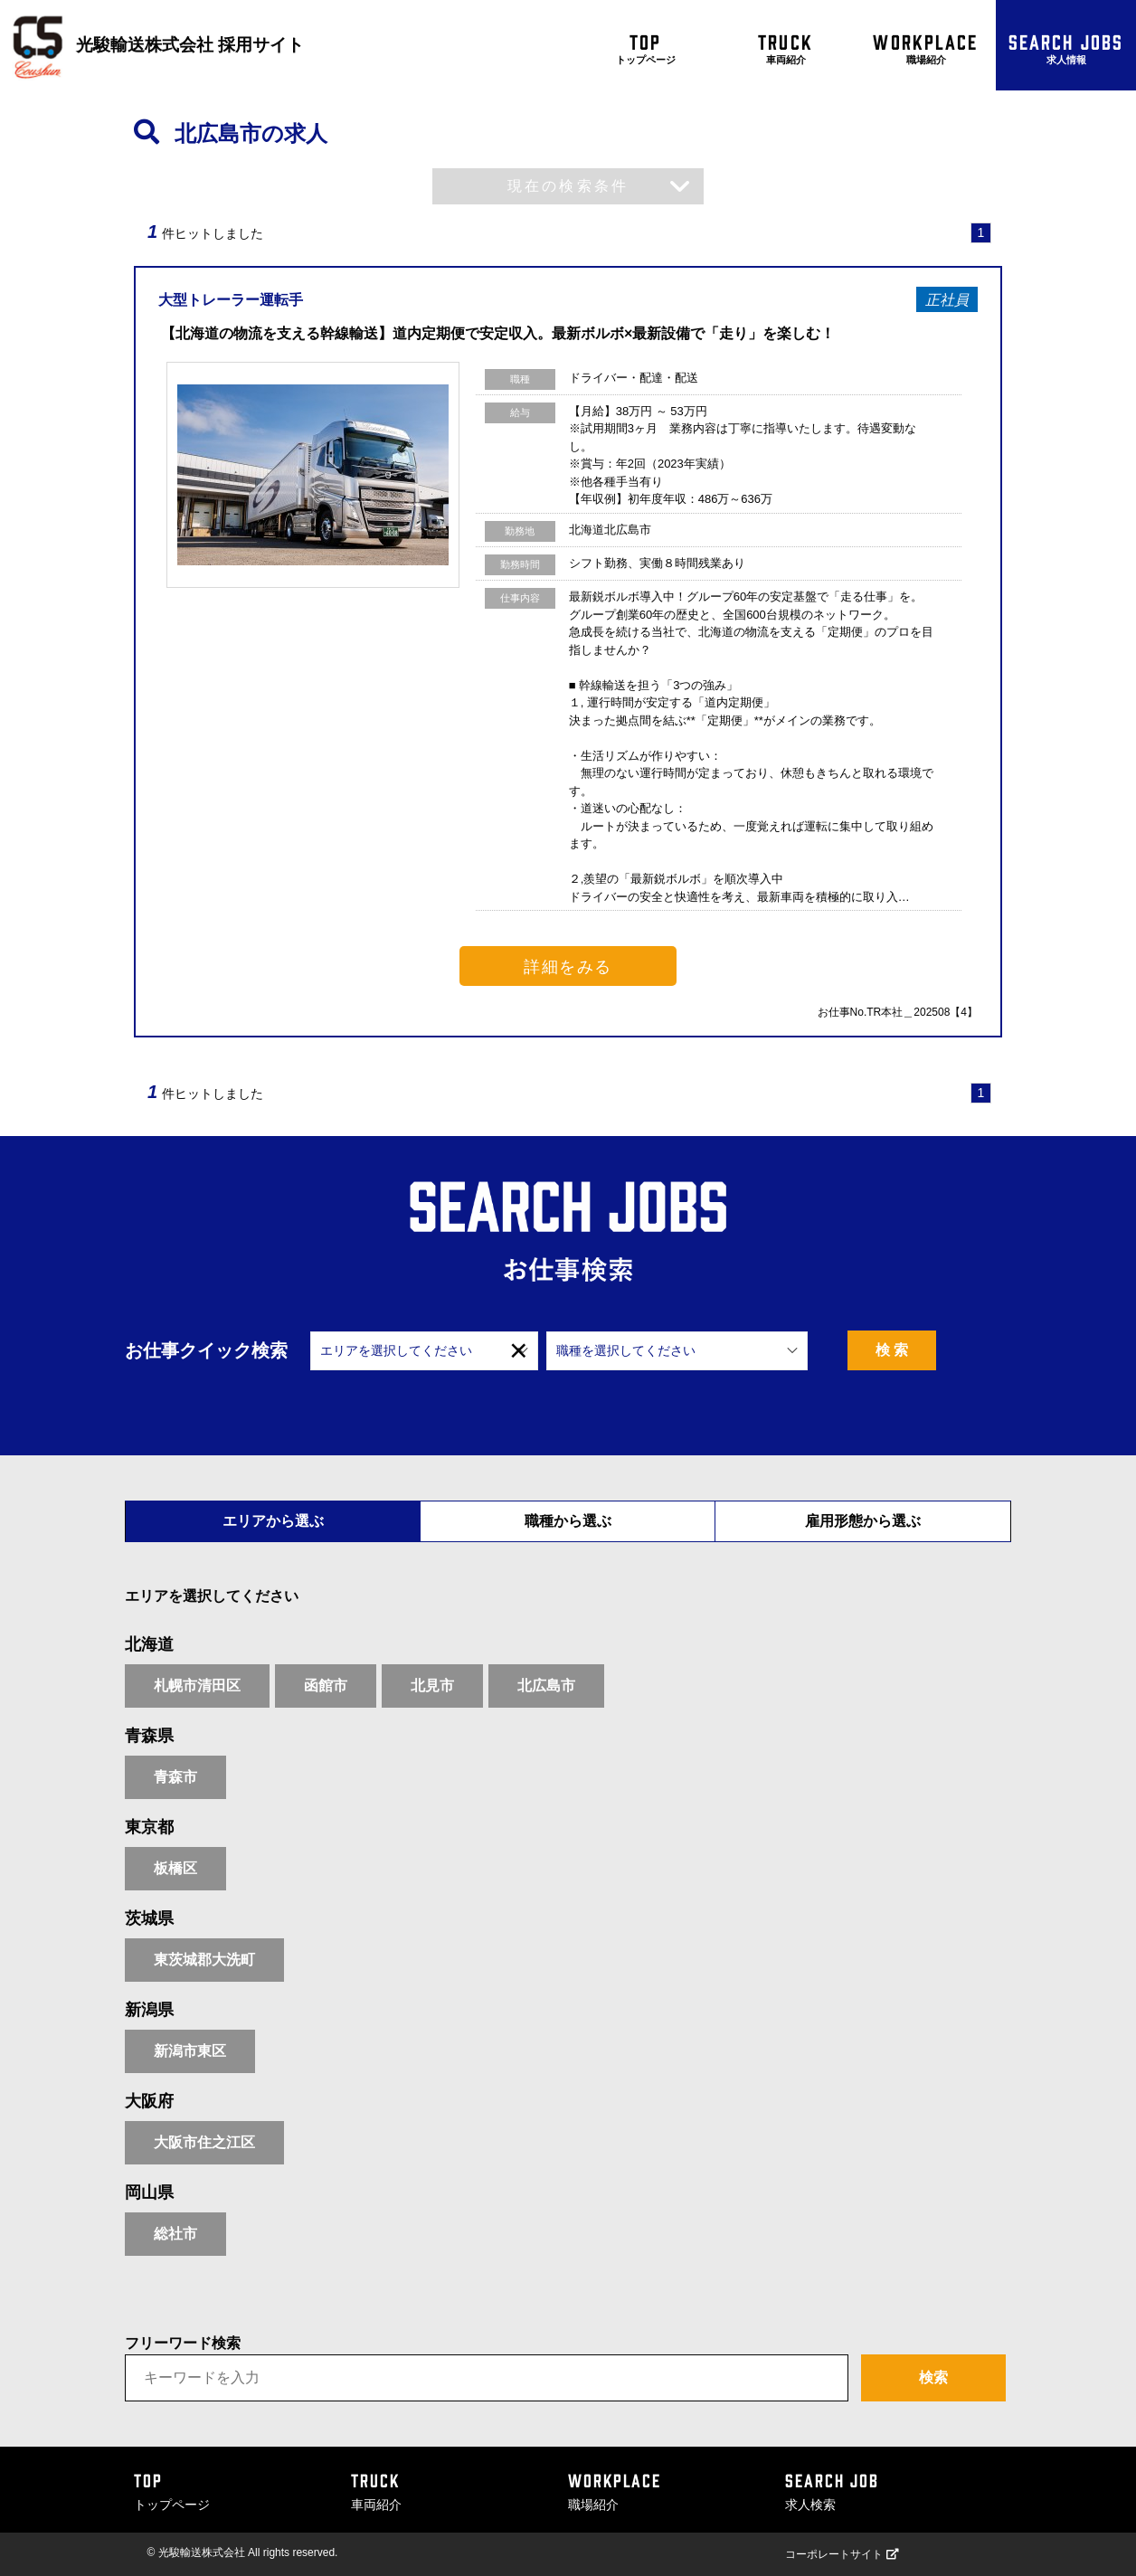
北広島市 (546, 1685)
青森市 (175, 1777)
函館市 (325, 1685)
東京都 (149, 1827)
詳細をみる (568, 966)
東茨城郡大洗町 (204, 1959)
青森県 (149, 1736)
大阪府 (149, 2101)
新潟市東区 (190, 2051)
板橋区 (175, 1868)
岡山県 (149, 2192)
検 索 (935, 1350)
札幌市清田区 (197, 1685)
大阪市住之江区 (204, 2142)
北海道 (149, 1644)
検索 (933, 2377)
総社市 (175, 2233)
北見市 (432, 1685)
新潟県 (149, 2010)
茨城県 (149, 1918)
